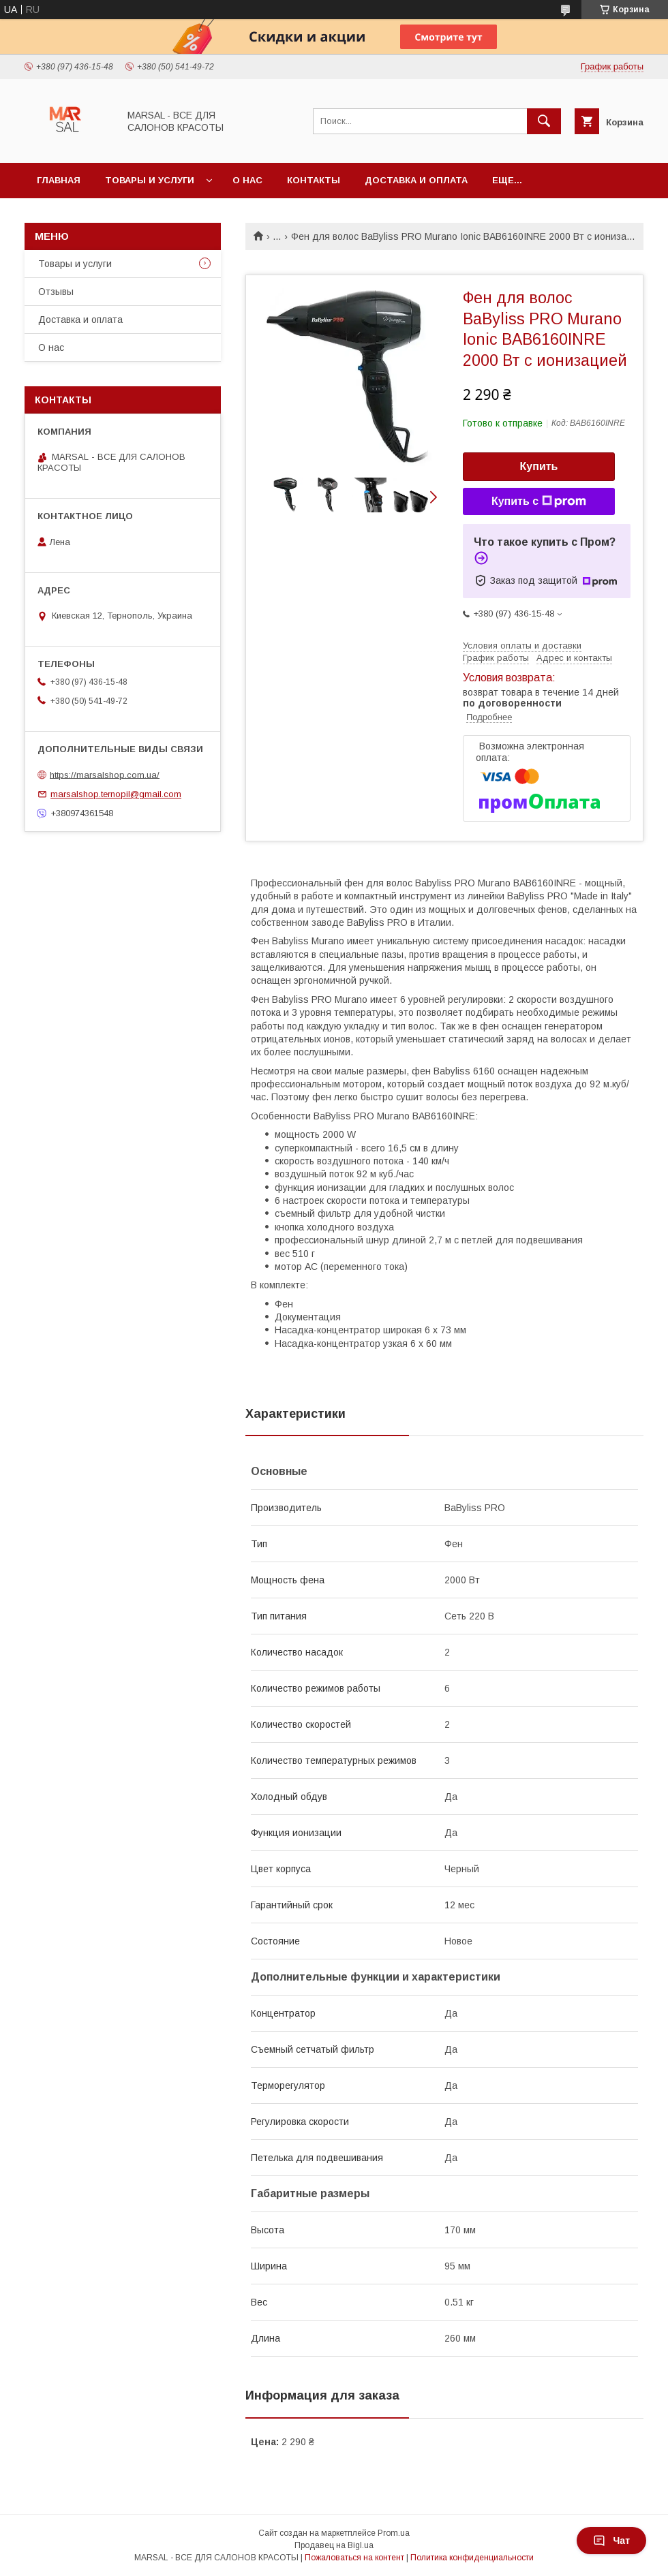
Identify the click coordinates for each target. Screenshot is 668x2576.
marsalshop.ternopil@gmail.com (115, 794)
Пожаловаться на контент (354, 2557)
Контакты (313, 180)
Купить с (538, 501)
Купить (539, 466)
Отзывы (56, 291)
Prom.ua (394, 2533)
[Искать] (544, 121)
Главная (58, 180)
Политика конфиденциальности (472, 2557)
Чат (611, 2540)
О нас (247, 180)
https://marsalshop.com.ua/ (105, 774)
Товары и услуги (149, 180)
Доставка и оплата (416, 180)
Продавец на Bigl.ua (334, 2545)
